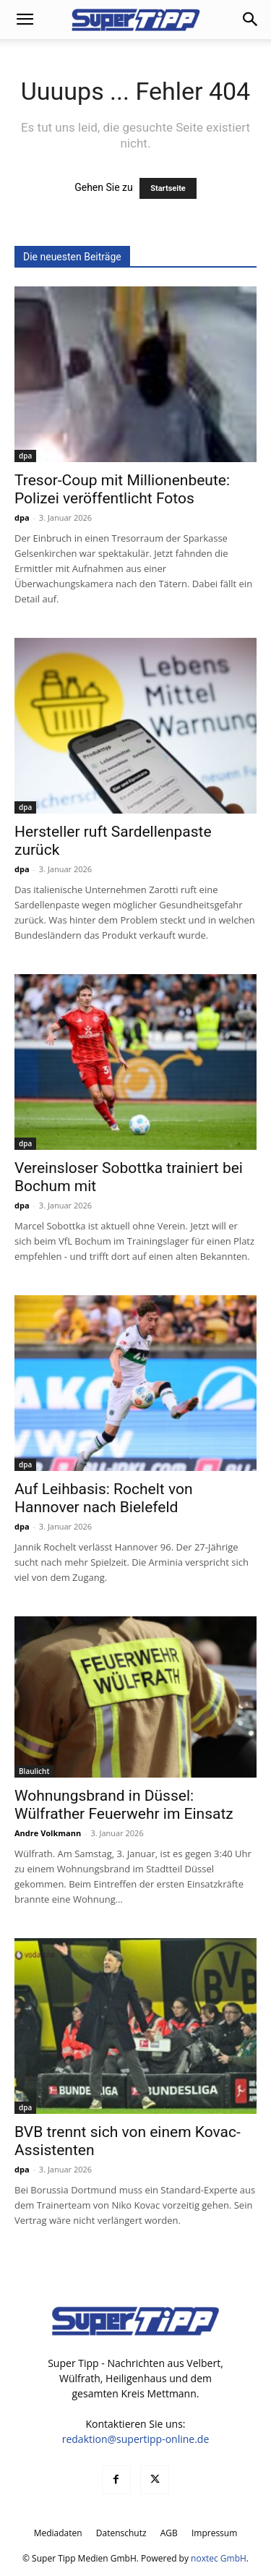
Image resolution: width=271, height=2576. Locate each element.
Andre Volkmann (47, 1832)
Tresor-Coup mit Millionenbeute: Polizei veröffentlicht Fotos (122, 489)
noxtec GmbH (218, 2558)
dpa (25, 456)
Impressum (214, 2533)
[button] (24, 19)
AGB (169, 2533)
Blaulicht (34, 1771)
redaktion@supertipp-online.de (136, 2439)
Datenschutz (121, 2533)
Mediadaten (58, 2533)
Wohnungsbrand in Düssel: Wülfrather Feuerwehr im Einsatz (123, 1804)
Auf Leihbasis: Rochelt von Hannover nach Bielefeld (103, 1498)
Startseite (168, 188)
